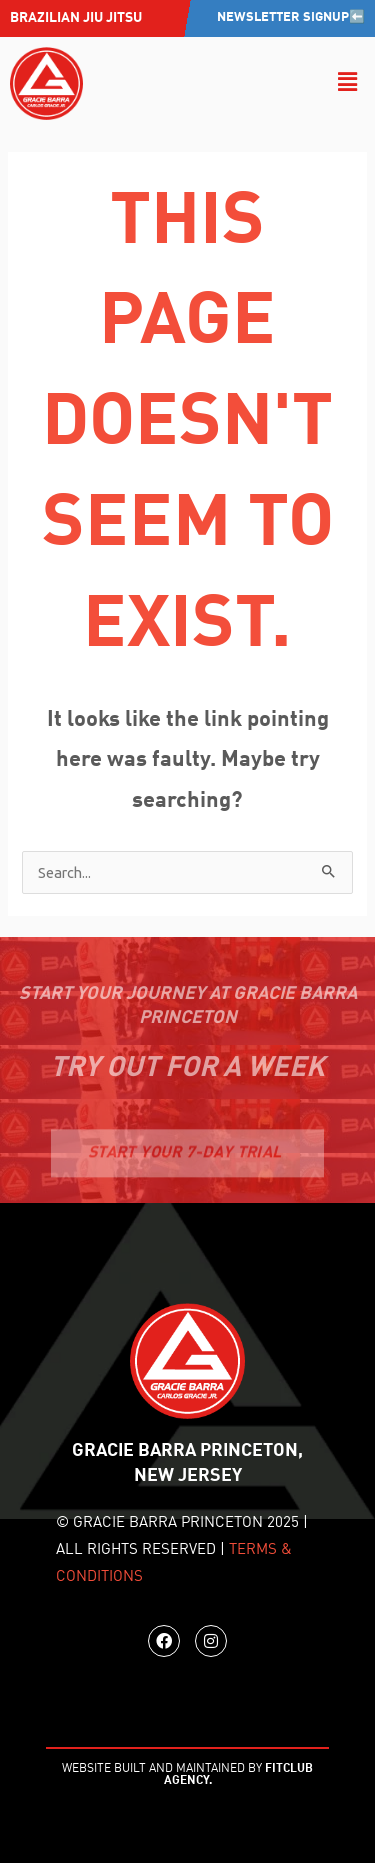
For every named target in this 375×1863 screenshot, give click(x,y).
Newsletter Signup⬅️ (291, 17)
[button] (348, 83)
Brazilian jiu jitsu (76, 18)
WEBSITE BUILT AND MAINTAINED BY (187, 1775)
